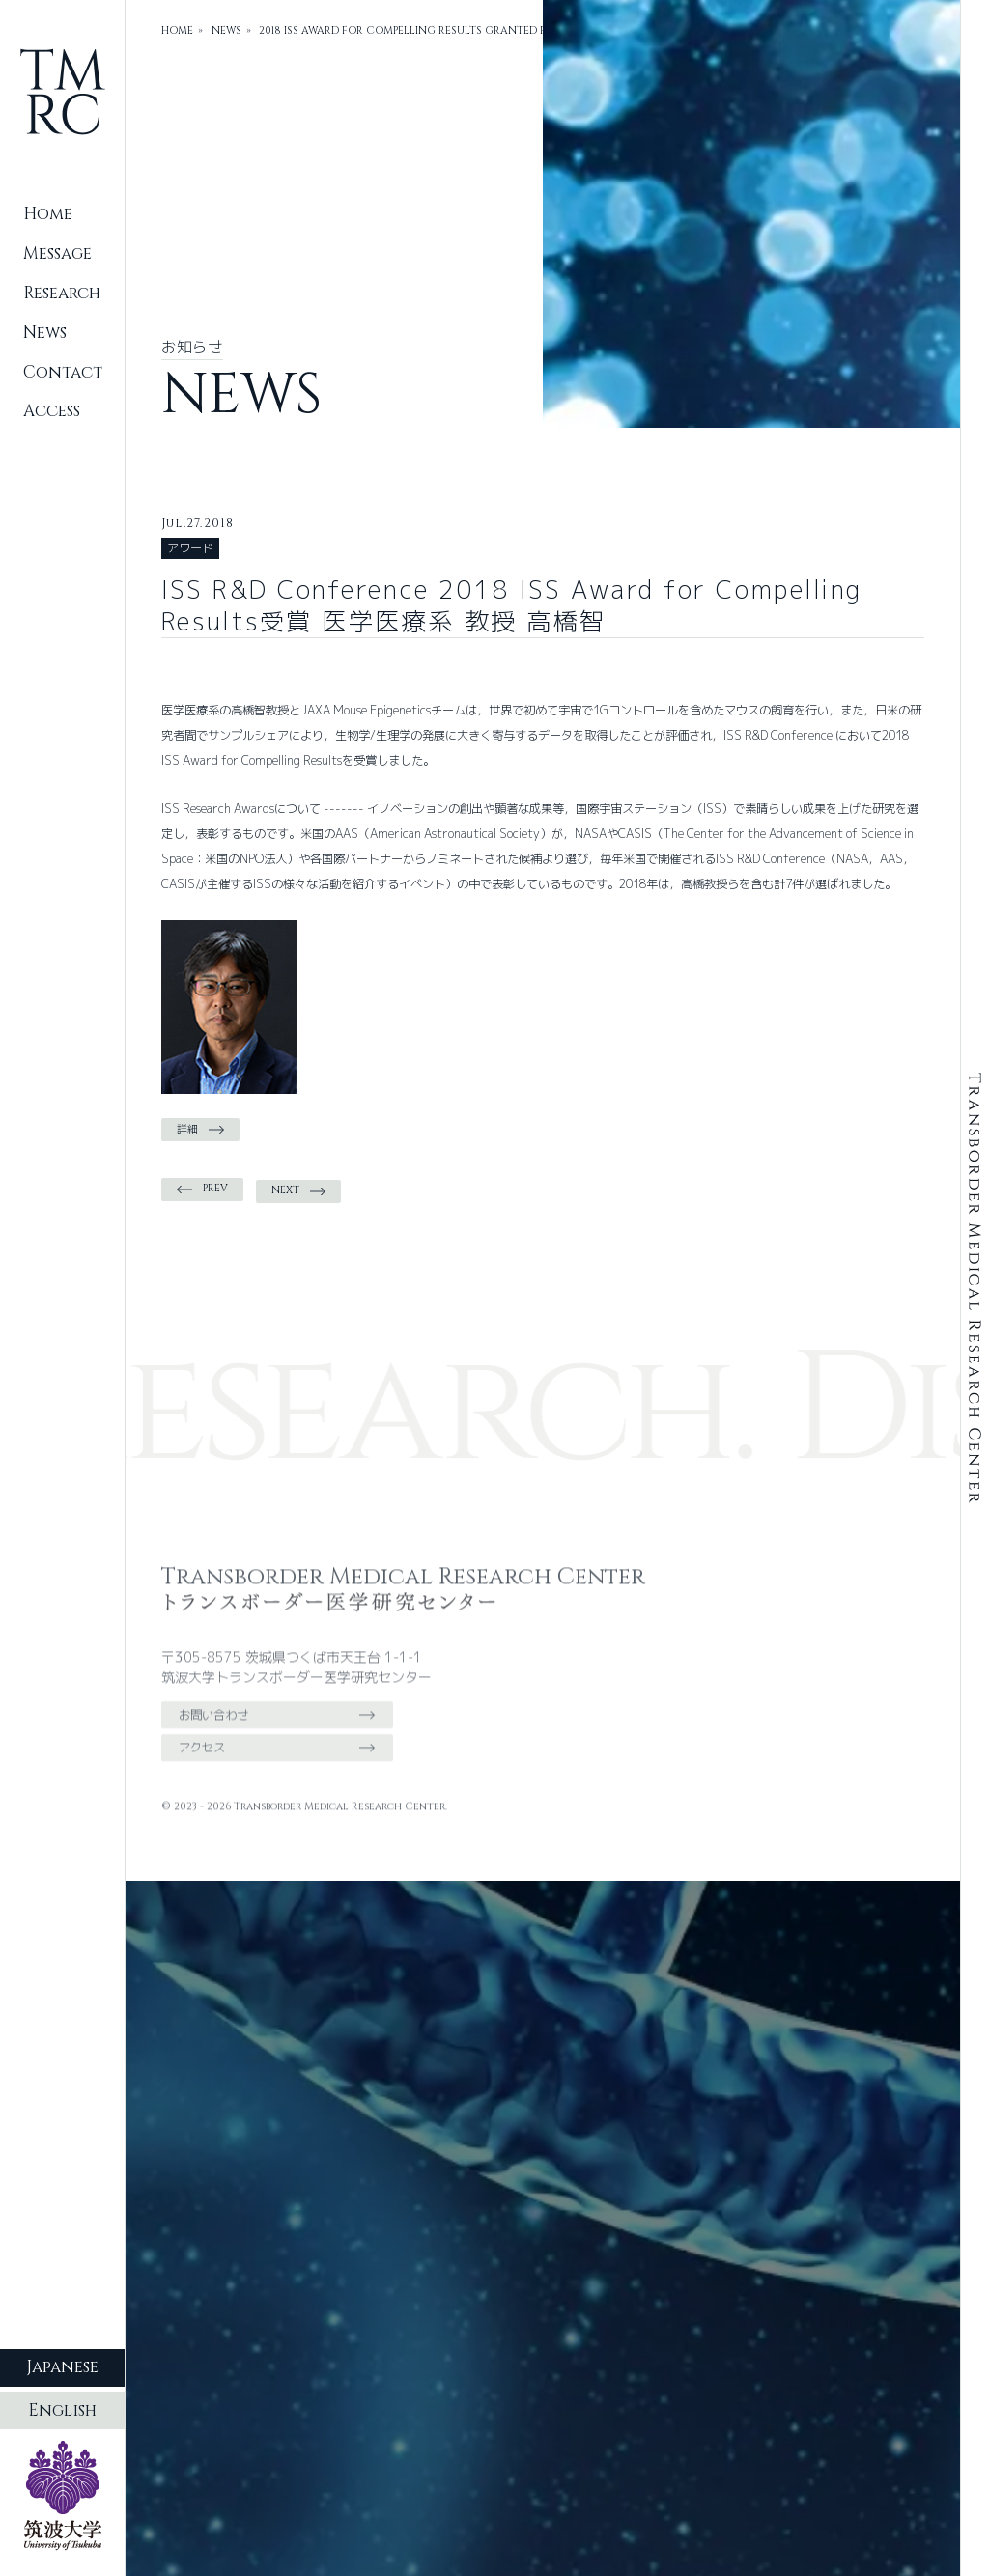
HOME (177, 31)
